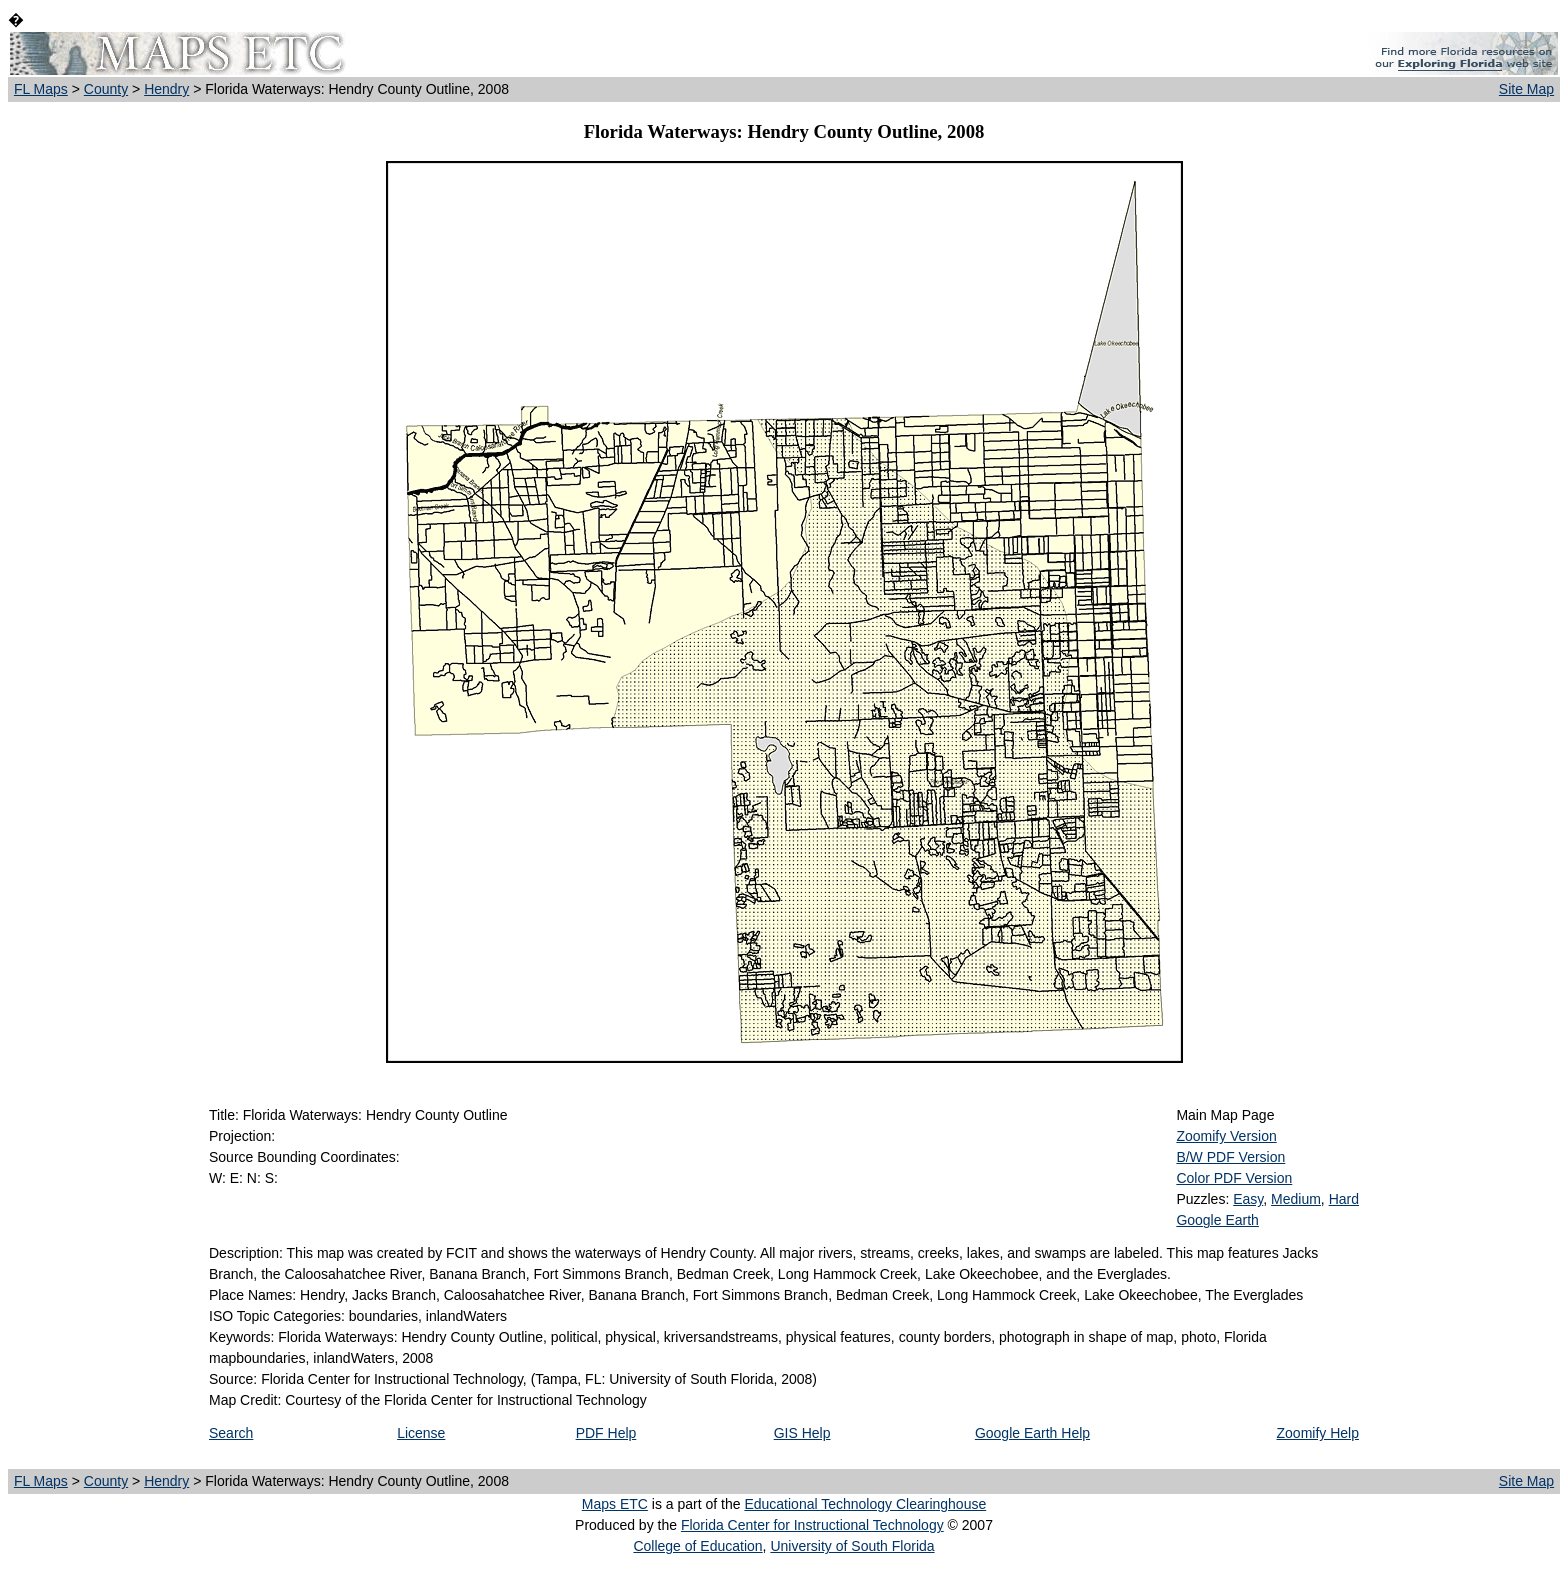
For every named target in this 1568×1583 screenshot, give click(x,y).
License (421, 1433)
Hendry (166, 89)
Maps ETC (615, 1504)
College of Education (697, 1546)
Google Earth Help (1032, 1433)
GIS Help (802, 1433)
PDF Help (606, 1433)
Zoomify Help (1318, 1433)
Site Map (1526, 89)
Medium (1296, 1199)
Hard (1344, 1199)
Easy (1248, 1199)
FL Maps (41, 89)
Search (231, 1433)
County (106, 89)
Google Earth (1217, 1220)
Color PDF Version (1234, 1178)
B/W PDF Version (1230, 1157)
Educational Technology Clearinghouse (865, 1504)
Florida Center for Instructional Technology (812, 1525)
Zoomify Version (1226, 1136)
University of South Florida (852, 1546)
